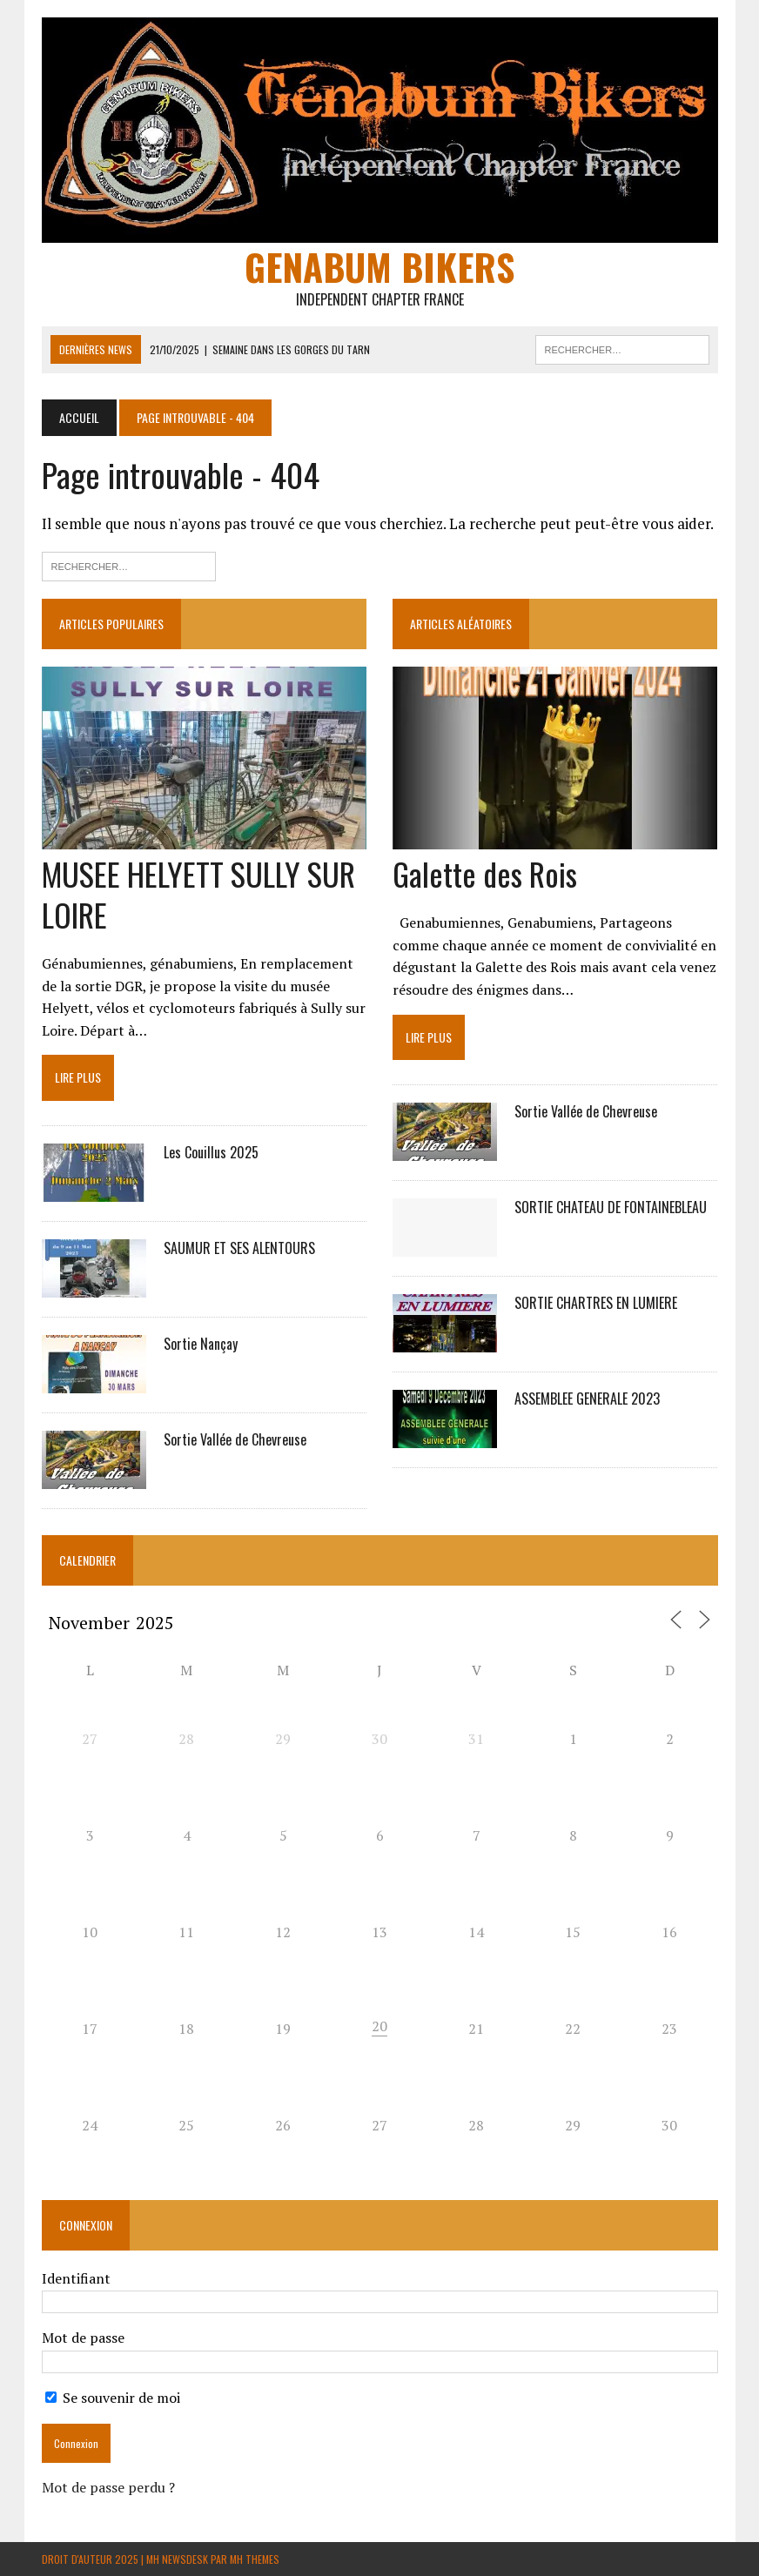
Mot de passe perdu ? (108, 2487)
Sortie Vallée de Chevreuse (235, 1439)
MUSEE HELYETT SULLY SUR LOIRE (198, 893)
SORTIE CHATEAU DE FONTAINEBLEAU (610, 1207)
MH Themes (254, 2559)
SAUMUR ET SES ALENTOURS (239, 1248)
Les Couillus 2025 (211, 1152)
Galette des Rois (485, 873)
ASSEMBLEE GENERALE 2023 (587, 1398)
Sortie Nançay (201, 1343)
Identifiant (76, 2278)
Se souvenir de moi (112, 2397)
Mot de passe (83, 2337)
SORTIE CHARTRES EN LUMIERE (595, 1302)
